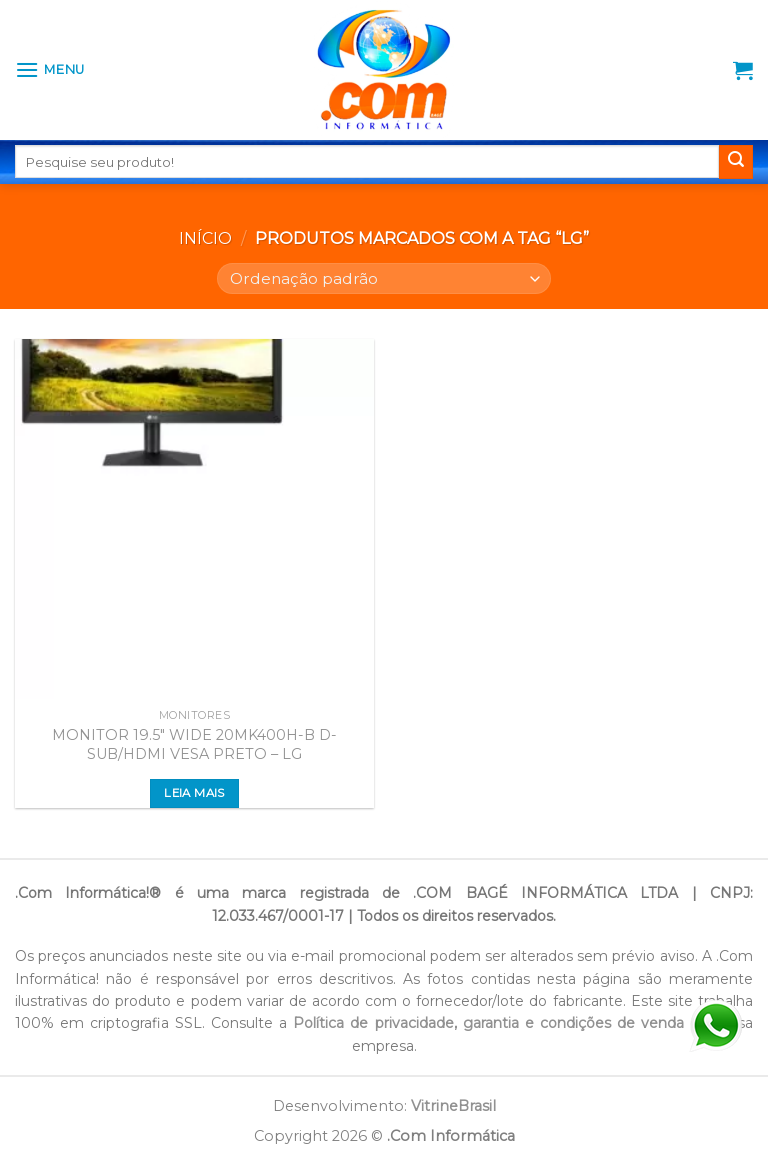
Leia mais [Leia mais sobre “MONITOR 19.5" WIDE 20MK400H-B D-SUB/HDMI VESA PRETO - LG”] (194, 793)
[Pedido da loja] (383, 278)
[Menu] (50, 69)
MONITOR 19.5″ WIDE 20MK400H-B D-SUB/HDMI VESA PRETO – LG (194, 744)
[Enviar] (736, 162)
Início (205, 238)
